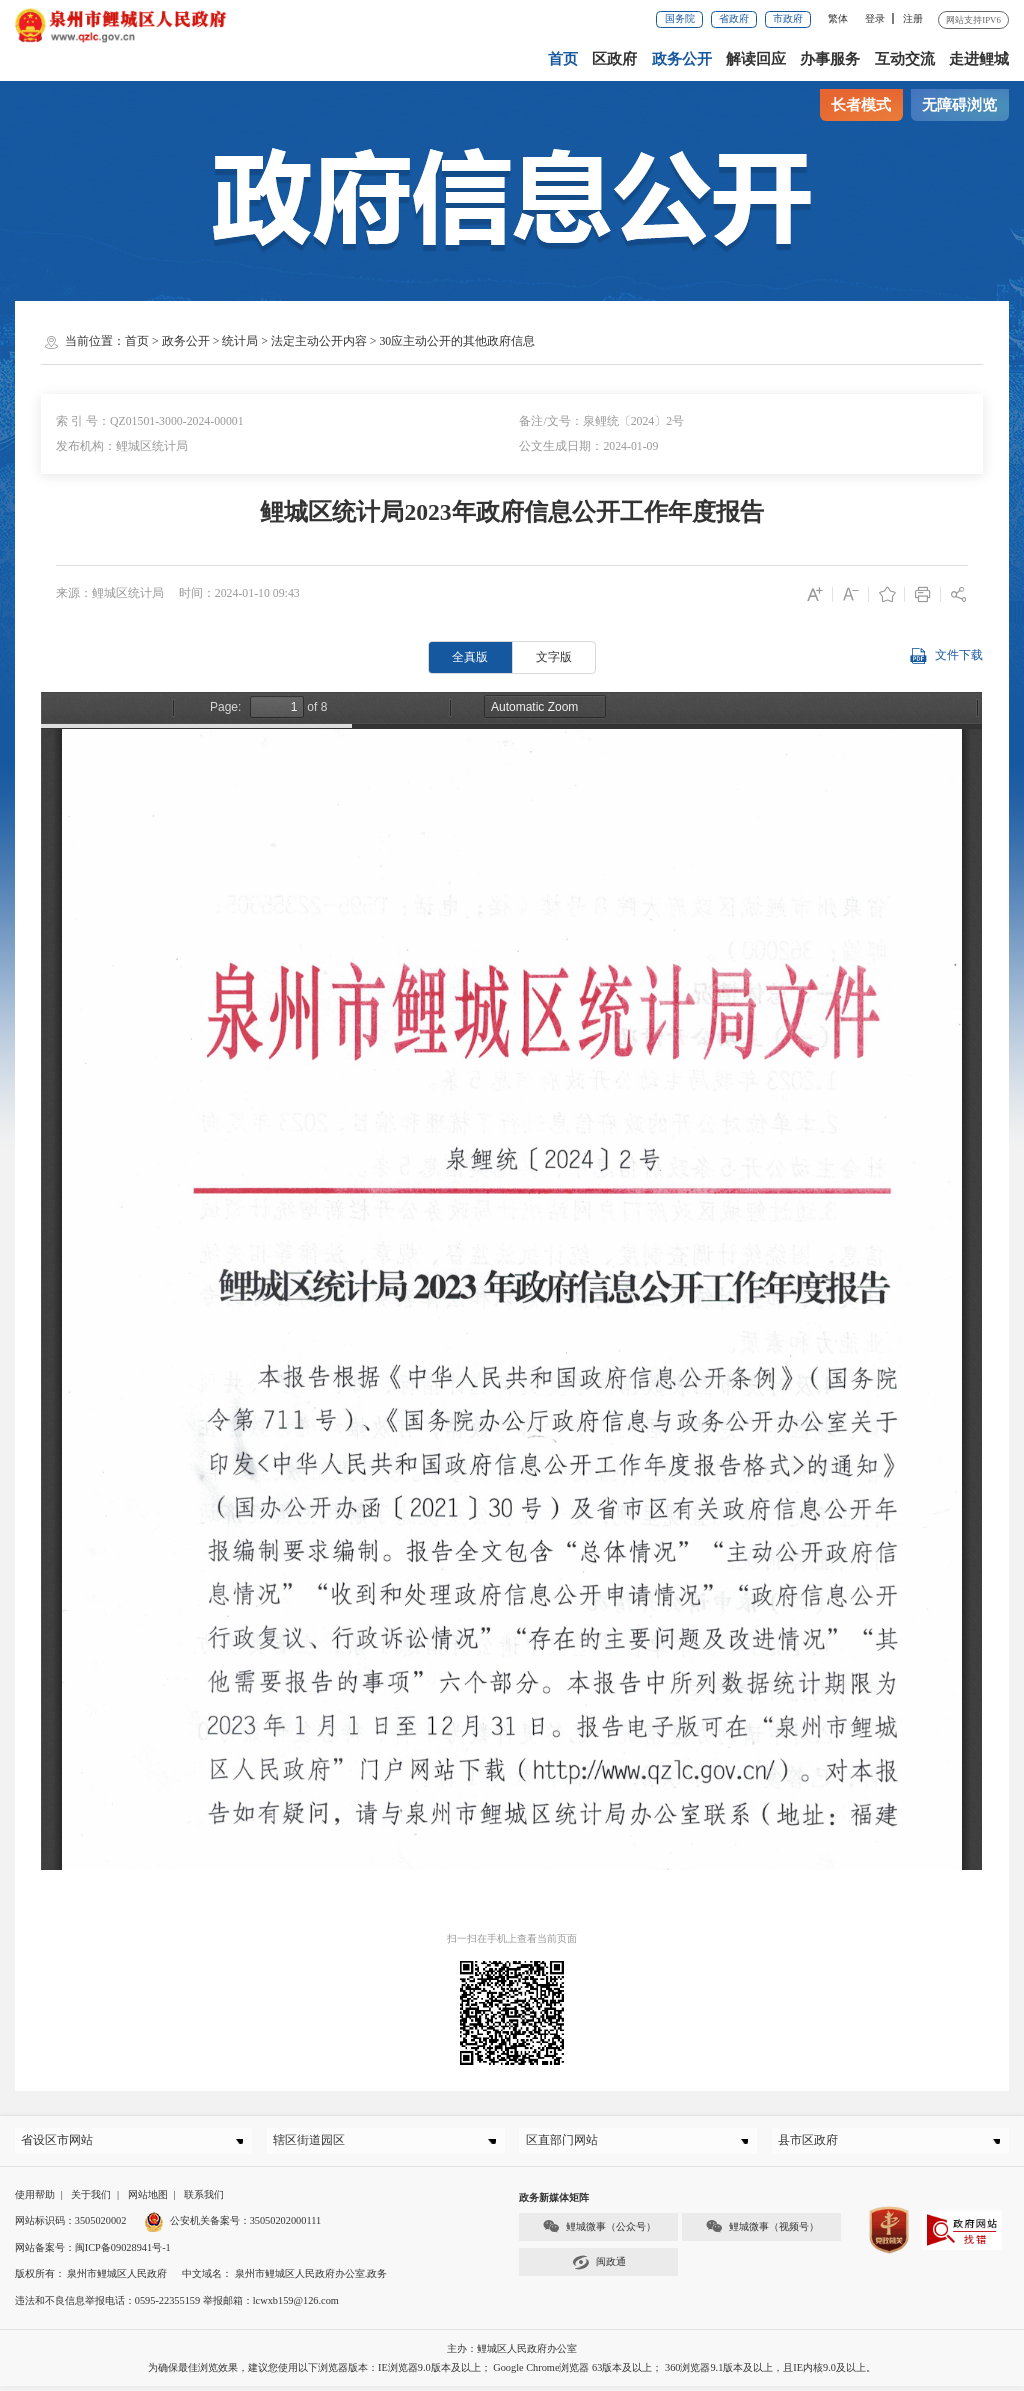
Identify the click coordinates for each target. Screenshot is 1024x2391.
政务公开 (683, 59)
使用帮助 (35, 2199)
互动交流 (905, 59)
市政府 (788, 18)
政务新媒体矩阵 (554, 2202)
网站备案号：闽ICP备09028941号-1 (93, 2252)
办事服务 (831, 59)
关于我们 (91, 2199)
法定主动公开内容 (319, 341)
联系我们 (204, 2199)
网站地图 (148, 2199)
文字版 (554, 657)
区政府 (616, 59)
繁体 (838, 18)
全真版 (470, 657)
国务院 (680, 18)
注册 (913, 18)
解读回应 (757, 59)
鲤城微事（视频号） (762, 2231)
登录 (875, 18)
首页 (565, 59)
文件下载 (945, 656)
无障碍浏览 (959, 105)
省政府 (734, 18)
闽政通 (599, 2267)
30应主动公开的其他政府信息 (457, 341)
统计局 (240, 341)
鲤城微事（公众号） (599, 2231)
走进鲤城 (979, 59)
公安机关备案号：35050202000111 (232, 2225)
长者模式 (861, 105)
